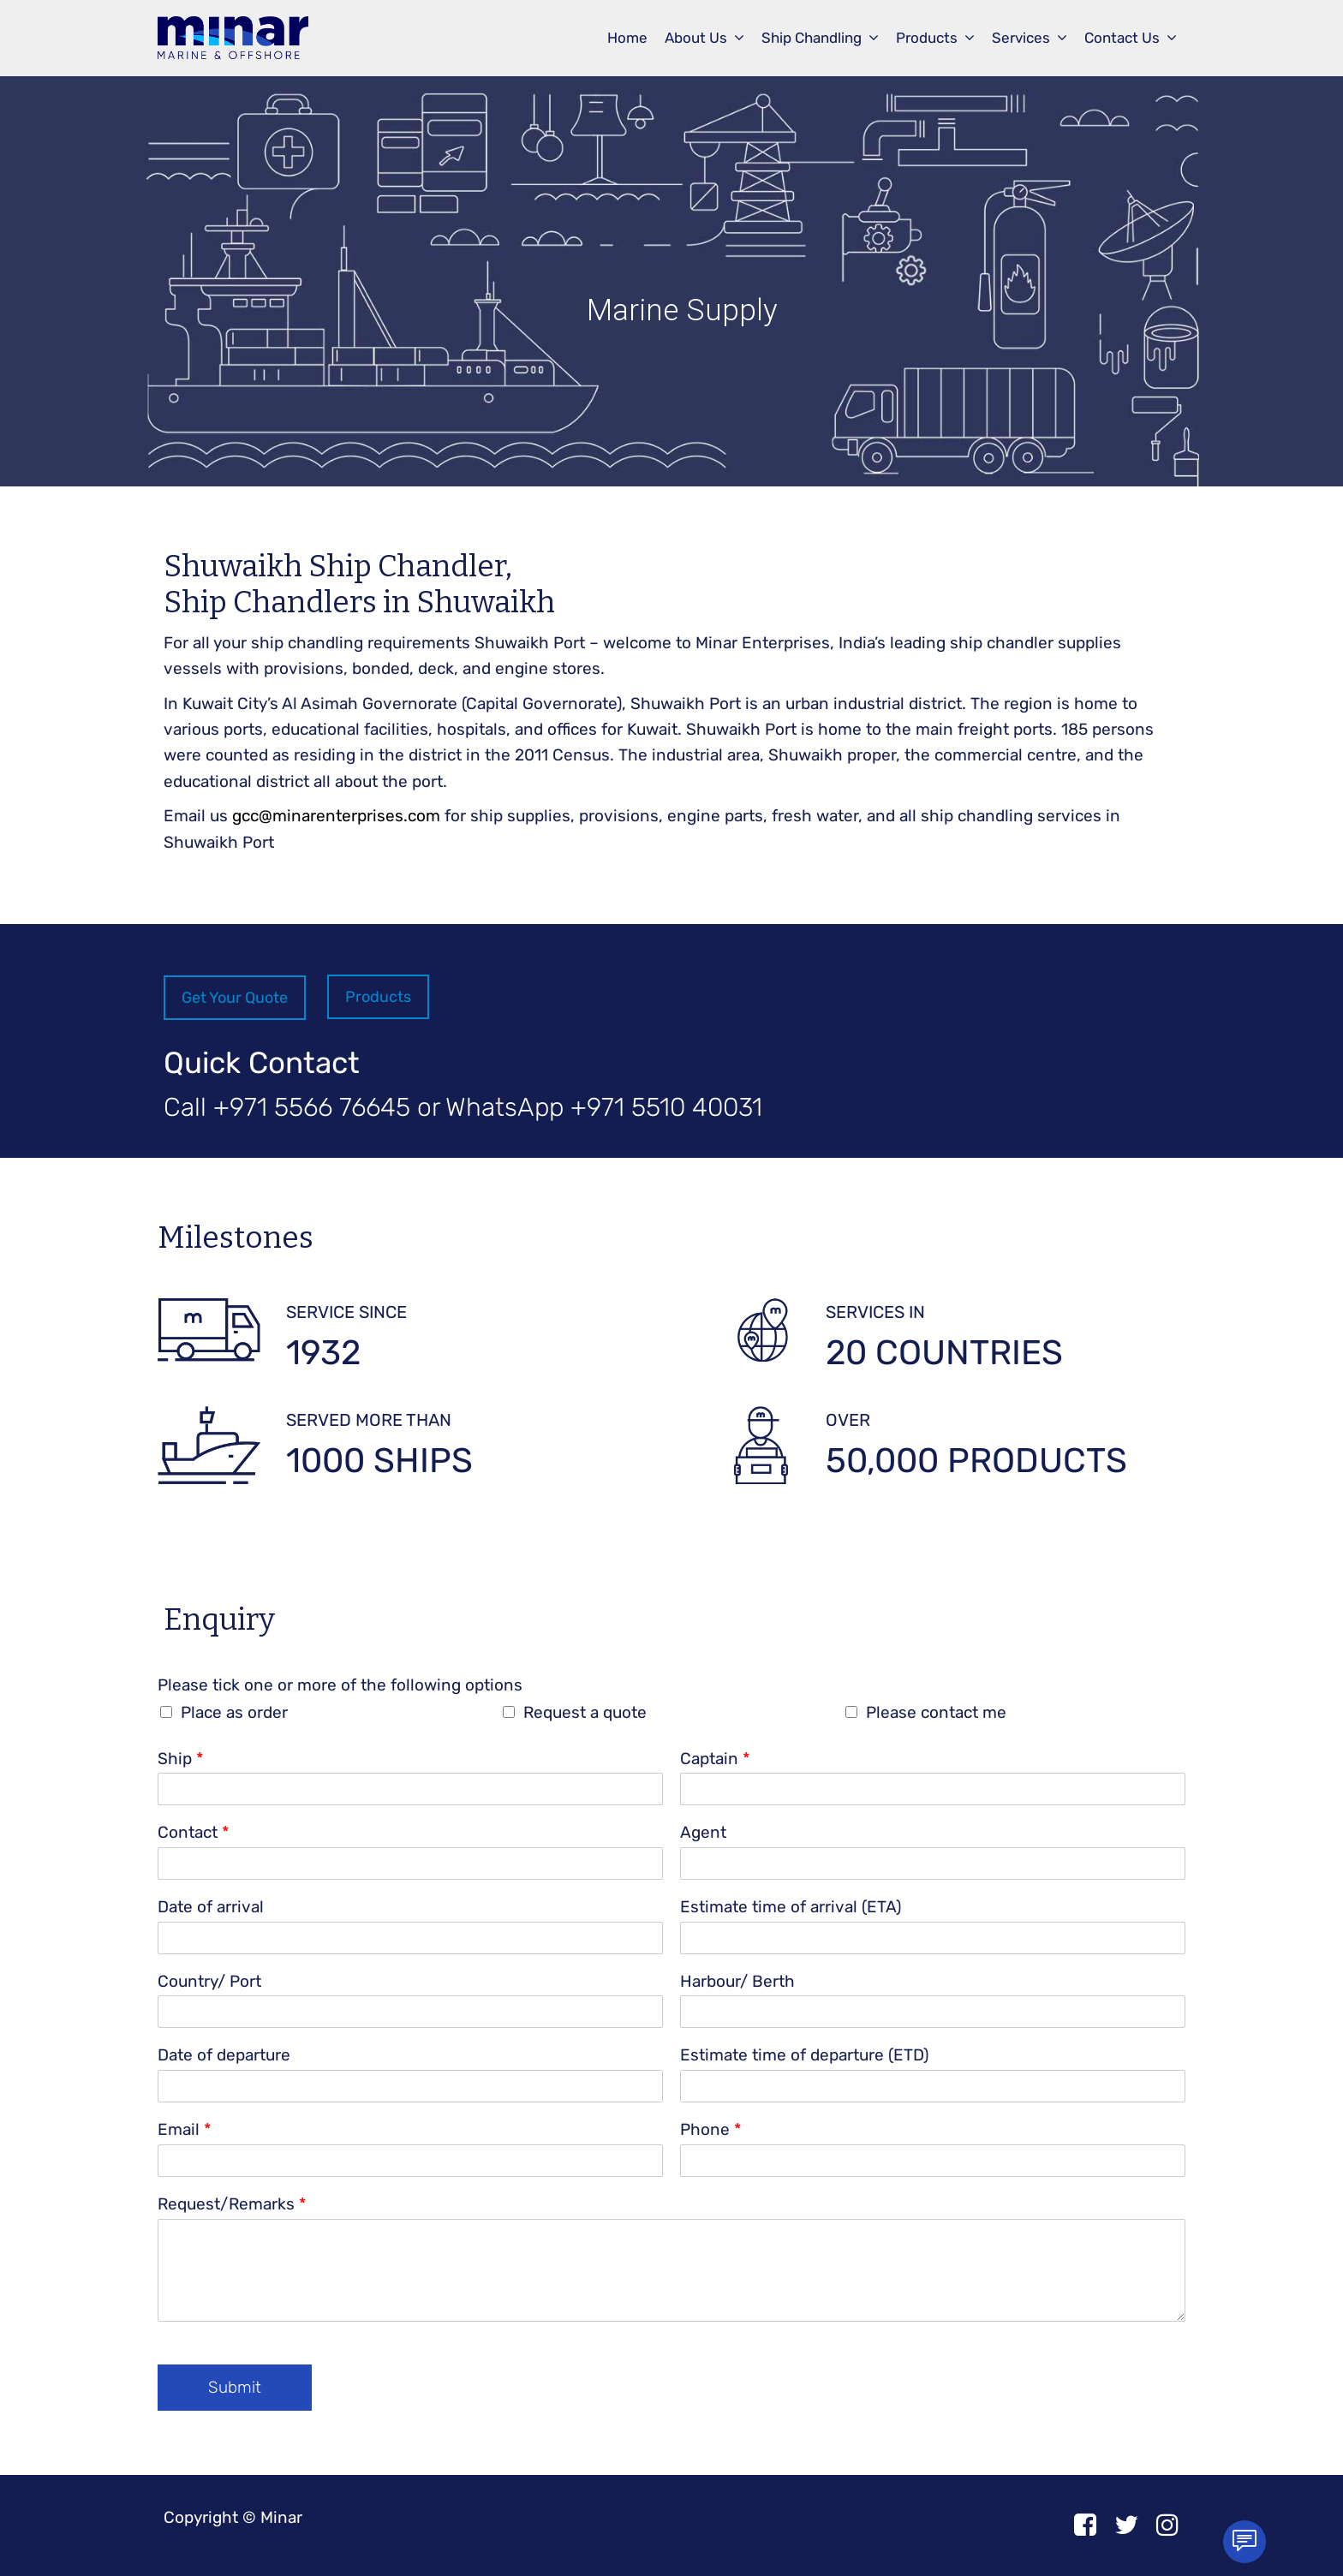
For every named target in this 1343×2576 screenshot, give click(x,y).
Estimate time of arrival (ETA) (790, 1907)
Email (184, 2129)
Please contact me (936, 1712)
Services (1021, 37)
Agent (703, 1832)
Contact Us (1122, 37)
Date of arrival (211, 1907)
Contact (193, 1832)
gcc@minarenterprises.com (336, 816)
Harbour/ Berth (737, 1981)
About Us (696, 37)
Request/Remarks (232, 2204)
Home (627, 37)
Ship (180, 1758)
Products (927, 37)
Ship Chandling (811, 37)
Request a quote (585, 1712)
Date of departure (224, 2055)
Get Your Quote (235, 997)
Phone (710, 2129)
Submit (234, 2387)
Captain (714, 1758)
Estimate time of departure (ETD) (804, 2055)
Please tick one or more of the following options (340, 1685)
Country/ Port (209, 1981)
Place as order (234, 1712)
